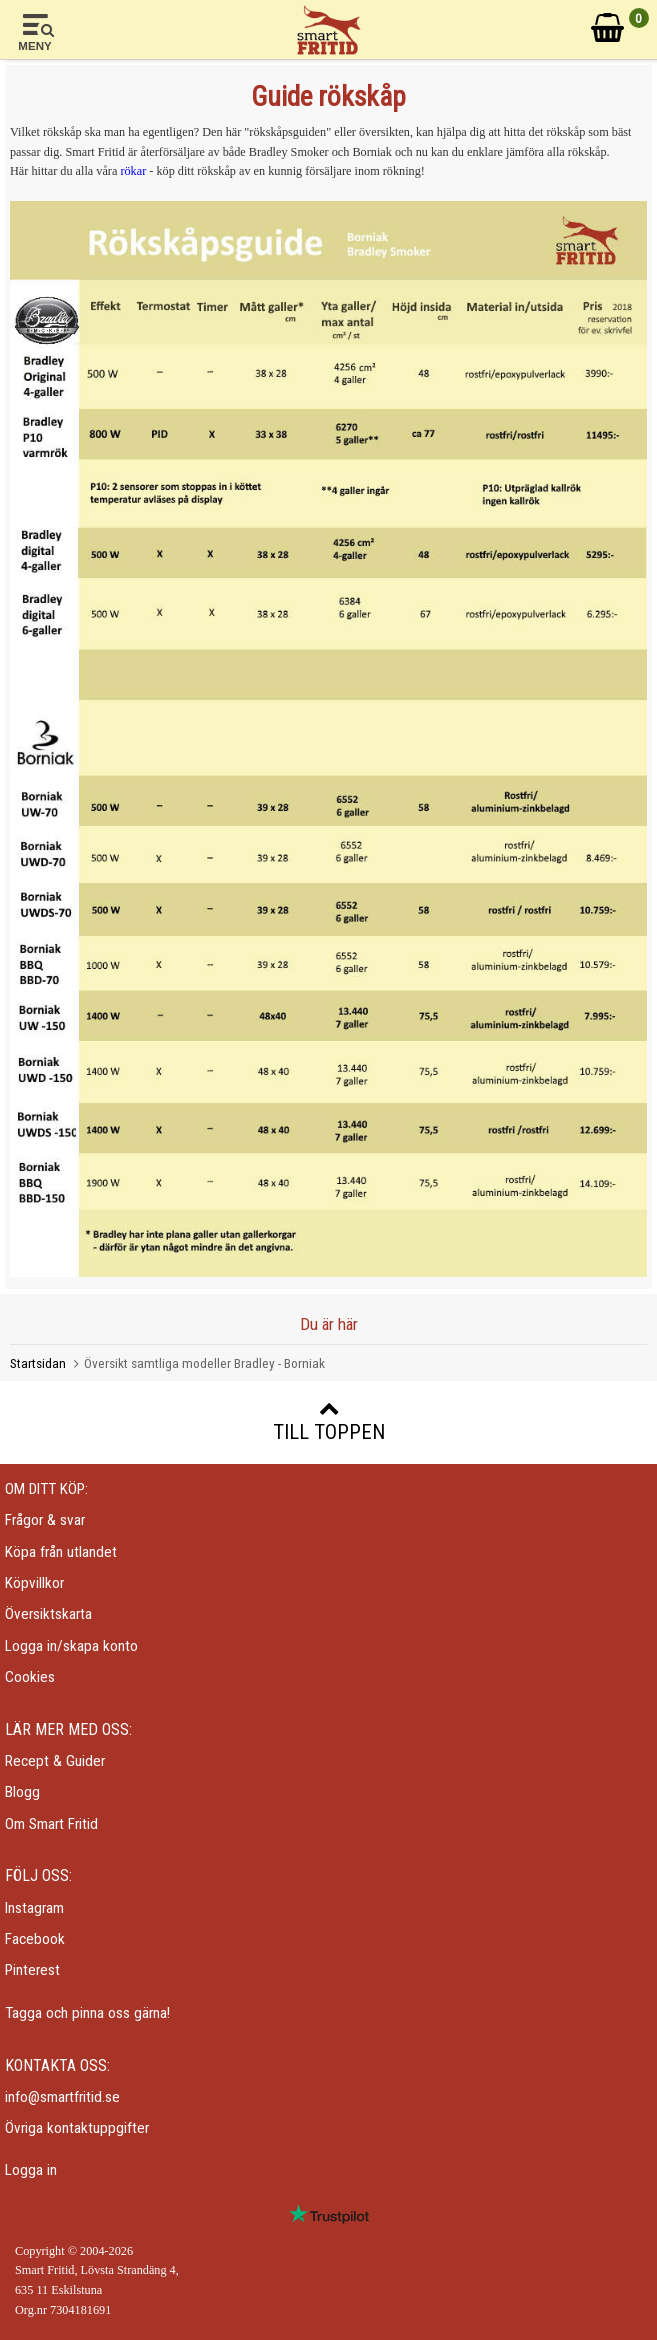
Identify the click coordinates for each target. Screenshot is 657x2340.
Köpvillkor (34, 1583)
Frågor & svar (45, 1520)
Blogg (22, 1792)
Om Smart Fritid (51, 1824)
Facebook (35, 1939)
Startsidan (38, 1363)
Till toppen (329, 1421)
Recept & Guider (55, 1761)
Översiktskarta (48, 1614)
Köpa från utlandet (61, 1552)
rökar (133, 171)
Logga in (31, 2170)
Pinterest (32, 1970)
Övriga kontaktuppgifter (77, 2128)
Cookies (30, 1677)
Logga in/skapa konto (71, 1646)
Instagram (34, 1908)
